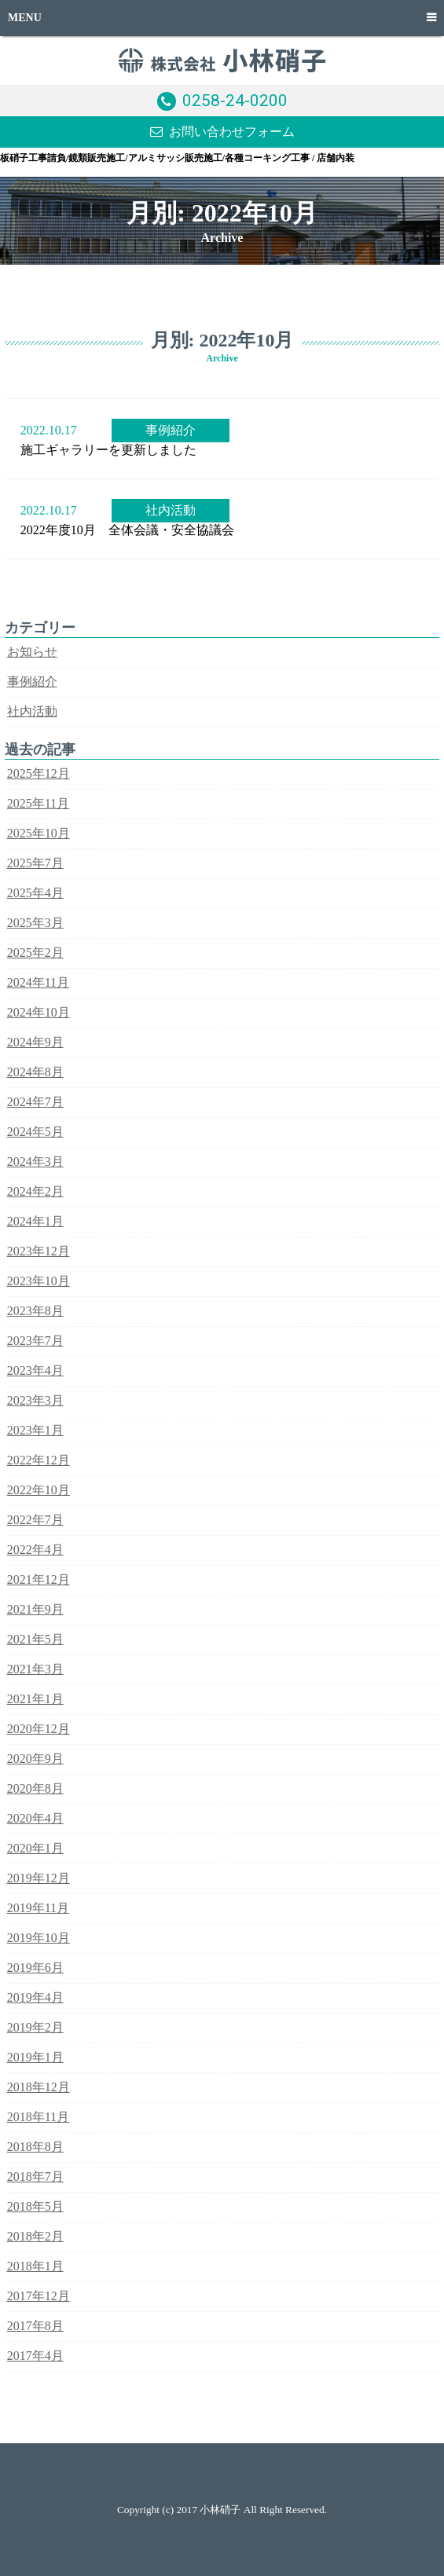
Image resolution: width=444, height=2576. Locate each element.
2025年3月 (35, 922)
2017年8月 (35, 2325)
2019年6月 (35, 1967)
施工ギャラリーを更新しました (108, 449)
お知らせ (32, 651)
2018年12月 (38, 2087)
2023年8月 (35, 1310)
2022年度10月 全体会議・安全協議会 (127, 530)
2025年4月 (35, 893)
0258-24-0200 (235, 100)
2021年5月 (35, 1639)
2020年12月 (38, 1728)
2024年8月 (35, 1072)
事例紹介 (170, 430)
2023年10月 (38, 1281)
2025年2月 (35, 952)
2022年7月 (35, 1519)
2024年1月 (35, 1221)
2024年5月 (35, 1131)
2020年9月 (35, 1758)
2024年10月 (38, 1012)
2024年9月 (35, 1042)
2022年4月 (35, 1549)
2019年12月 (38, 1878)
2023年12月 (38, 1251)
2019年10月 (38, 1937)
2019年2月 (35, 2027)
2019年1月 (35, 2057)
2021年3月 (35, 1669)
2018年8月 (35, 2146)
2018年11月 (38, 2116)
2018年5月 (35, 2206)
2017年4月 (35, 2355)
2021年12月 (38, 1579)
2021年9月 (35, 1609)
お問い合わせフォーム (232, 131)
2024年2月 (35, 1191)
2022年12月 (38, 1460)
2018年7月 (35, 2176)
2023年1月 (35, 1430)
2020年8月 (35, 1788)
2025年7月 (35, 863)
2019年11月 (38, 1908)
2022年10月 (38, 1490)
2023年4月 (35, 1370)
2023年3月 (35, 1400)
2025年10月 (38, 833)
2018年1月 (35, 2266)
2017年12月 (38, 2296)
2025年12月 (38, 773)
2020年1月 (35, 1848)
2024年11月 (38, 982)
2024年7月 (35, 1101)
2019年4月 (35, 1997)
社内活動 (170, 510)
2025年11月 (38, 803)
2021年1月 (35, 1699)
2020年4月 (35, 1818)
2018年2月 (35, 2236)
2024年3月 (35, 1161)
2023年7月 (35, 1340)
